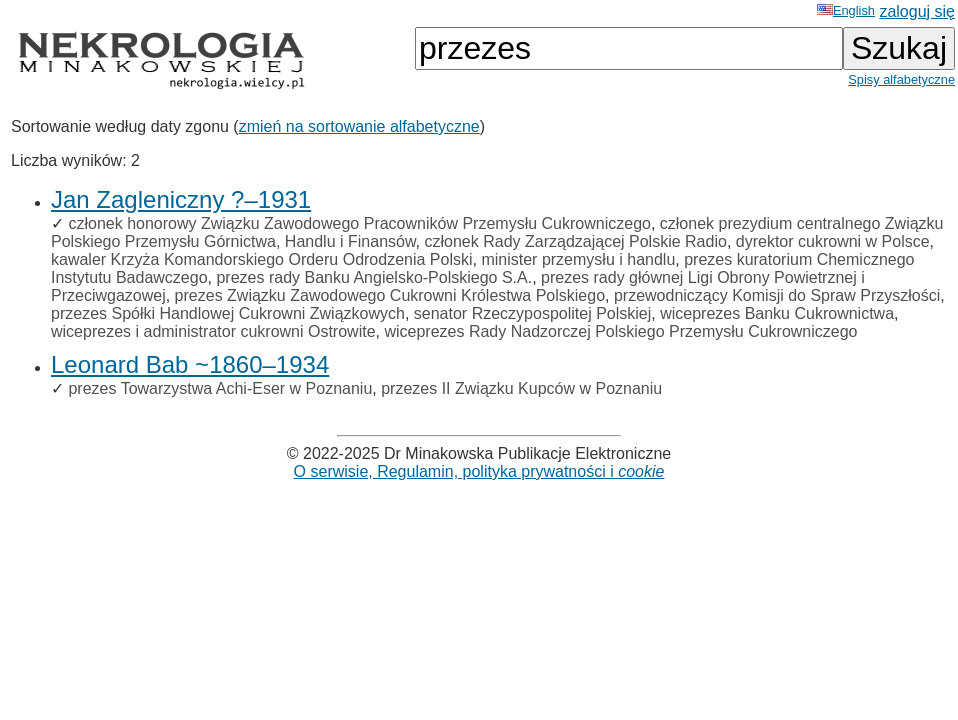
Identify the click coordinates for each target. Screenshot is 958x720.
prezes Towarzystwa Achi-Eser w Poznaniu (220, 388)
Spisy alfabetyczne (901, 79)
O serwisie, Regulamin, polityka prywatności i (479, 471)
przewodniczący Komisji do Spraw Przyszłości (777, 295)
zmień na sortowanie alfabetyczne (359, 126)
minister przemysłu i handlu (578, 259)
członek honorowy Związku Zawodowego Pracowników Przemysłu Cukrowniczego (359, 223)
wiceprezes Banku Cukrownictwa (777, 313)
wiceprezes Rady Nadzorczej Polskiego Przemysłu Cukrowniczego (620, 331)
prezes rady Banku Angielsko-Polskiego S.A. (374, 277)
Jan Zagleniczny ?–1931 (181, 199)
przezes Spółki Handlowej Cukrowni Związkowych (228, 313)
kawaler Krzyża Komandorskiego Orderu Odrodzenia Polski (262, 259)
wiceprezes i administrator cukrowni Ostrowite (213, 331)
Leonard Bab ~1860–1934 (190, 364)
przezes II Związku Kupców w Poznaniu (521, 388)
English (846, 10)
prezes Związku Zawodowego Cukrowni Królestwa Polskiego (390, 295)
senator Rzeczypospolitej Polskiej (532, 313)
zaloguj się (917, 11)
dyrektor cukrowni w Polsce (833, 241)
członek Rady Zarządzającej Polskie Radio (576, 241)
